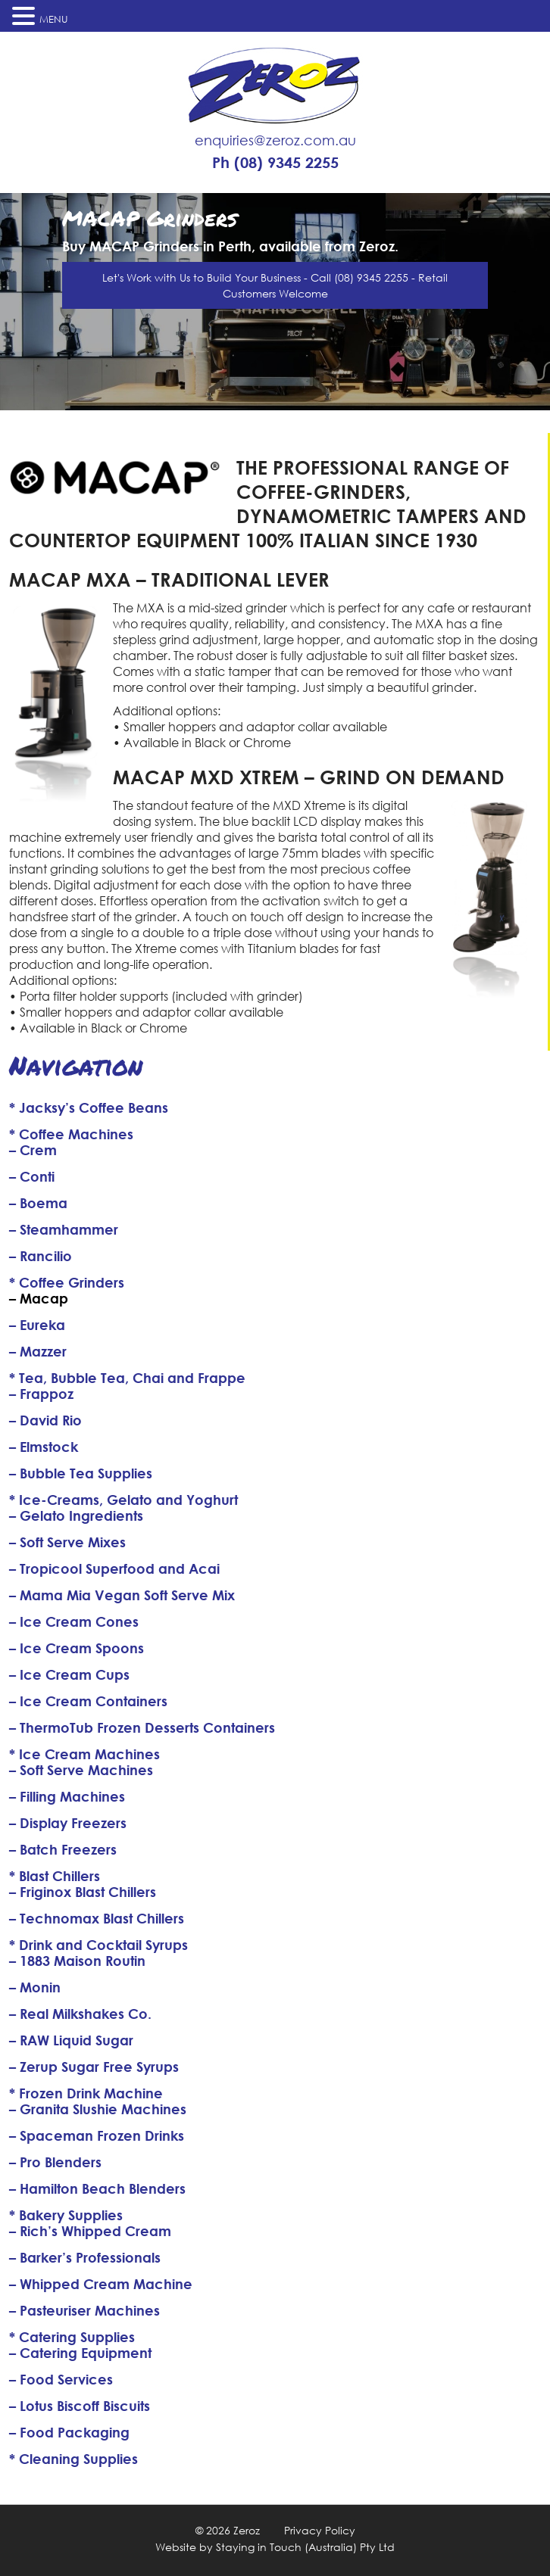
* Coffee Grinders (66, 1282)
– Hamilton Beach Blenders (97, 2188)
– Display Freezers (68, 1822)
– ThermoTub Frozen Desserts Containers (142, 1727)
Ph (275, 162)
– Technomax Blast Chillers (96, 1918)
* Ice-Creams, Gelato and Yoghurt (123, 1499)
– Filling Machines (67, 1796)
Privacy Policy (319, 2530)
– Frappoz (41, 1393)
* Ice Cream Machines (84, 1754)
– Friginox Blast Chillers (82, 1891)
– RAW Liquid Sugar (71, 2040)
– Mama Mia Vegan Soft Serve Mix (122, 1595)
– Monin (35, 1987)
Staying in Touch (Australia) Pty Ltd (305, 2547)
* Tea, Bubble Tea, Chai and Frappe (127, 1377)
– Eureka (37, 1324)
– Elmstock (43, 1446)
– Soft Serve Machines (81, 1769)
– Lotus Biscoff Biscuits (79, 2405)
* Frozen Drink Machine (86, 2093)
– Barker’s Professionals (85, 2257)
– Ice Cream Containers (88, 1701)
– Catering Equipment (80, 2352)
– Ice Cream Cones (74, 1621)
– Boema (38, 1203)
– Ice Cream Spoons (76, 1648)
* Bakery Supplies (66, 2215)
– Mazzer (38, 1351)
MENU (53, 19)
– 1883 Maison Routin (77, 1960)
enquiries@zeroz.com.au (275, 140)
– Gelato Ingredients (76, 1515)
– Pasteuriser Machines (84, 2310)
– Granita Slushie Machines (97, 2109)
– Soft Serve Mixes (67, 1542)
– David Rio (45, 1420)
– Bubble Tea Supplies (80, 1473)
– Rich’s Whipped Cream (90, 2230)
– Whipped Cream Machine (100, 2283)
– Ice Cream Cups (69, 1674)
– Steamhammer (63, 1229)
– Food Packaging (69, 2432)
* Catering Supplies (72, 2336)
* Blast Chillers (54, 1875)
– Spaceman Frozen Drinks (96, 2135)
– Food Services (61, 2379)
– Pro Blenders (55, 2162)
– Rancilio (40, 1256)
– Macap (38, 1298)
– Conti (32, 1176)
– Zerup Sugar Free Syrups (94, 2066)
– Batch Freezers (63, 1849)
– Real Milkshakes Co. (80, 2013)
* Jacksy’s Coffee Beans (88, 1107)
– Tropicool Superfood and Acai (114, 1568)
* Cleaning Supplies (73, 2458)
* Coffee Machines (71, 1134)
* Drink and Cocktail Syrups (98, 1944)
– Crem (33, 1150)
